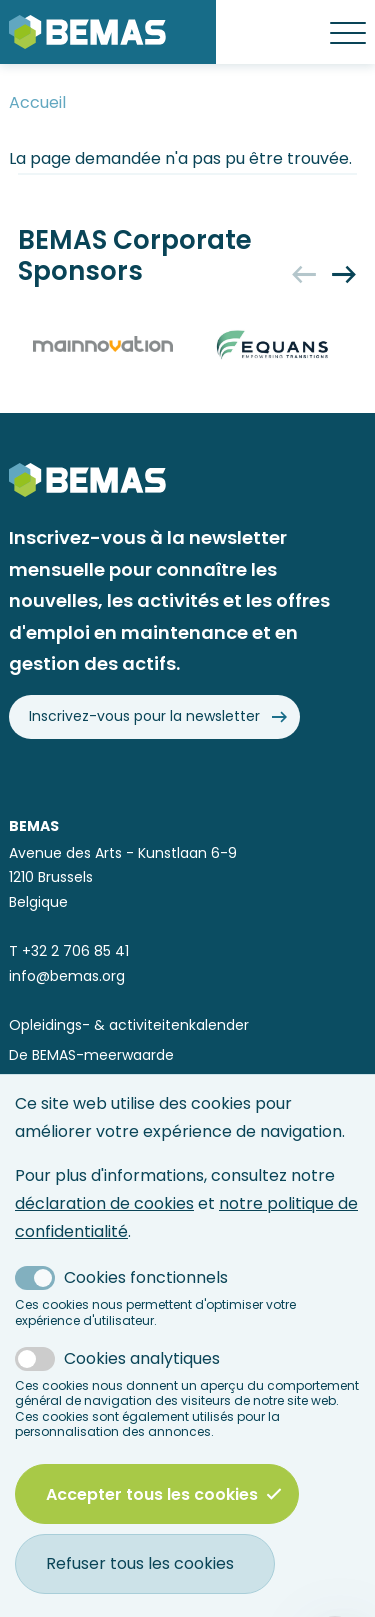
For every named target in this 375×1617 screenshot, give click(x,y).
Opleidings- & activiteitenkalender (129, 1025)
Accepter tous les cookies (164, 1494)
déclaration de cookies (104, 1203)
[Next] (344, 274)
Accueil (37, 102)
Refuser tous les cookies (140, 1563)
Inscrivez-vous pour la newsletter (144, 716)
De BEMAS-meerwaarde (91, 1055)
